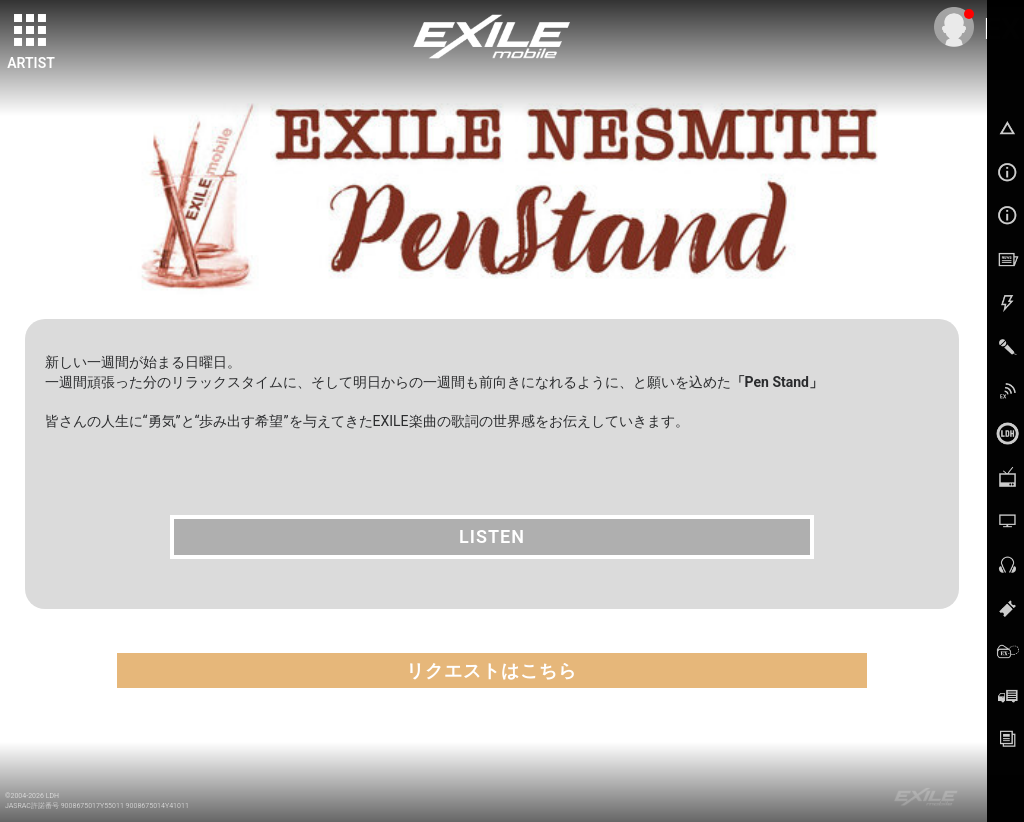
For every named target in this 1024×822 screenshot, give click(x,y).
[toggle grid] (31, 31)
